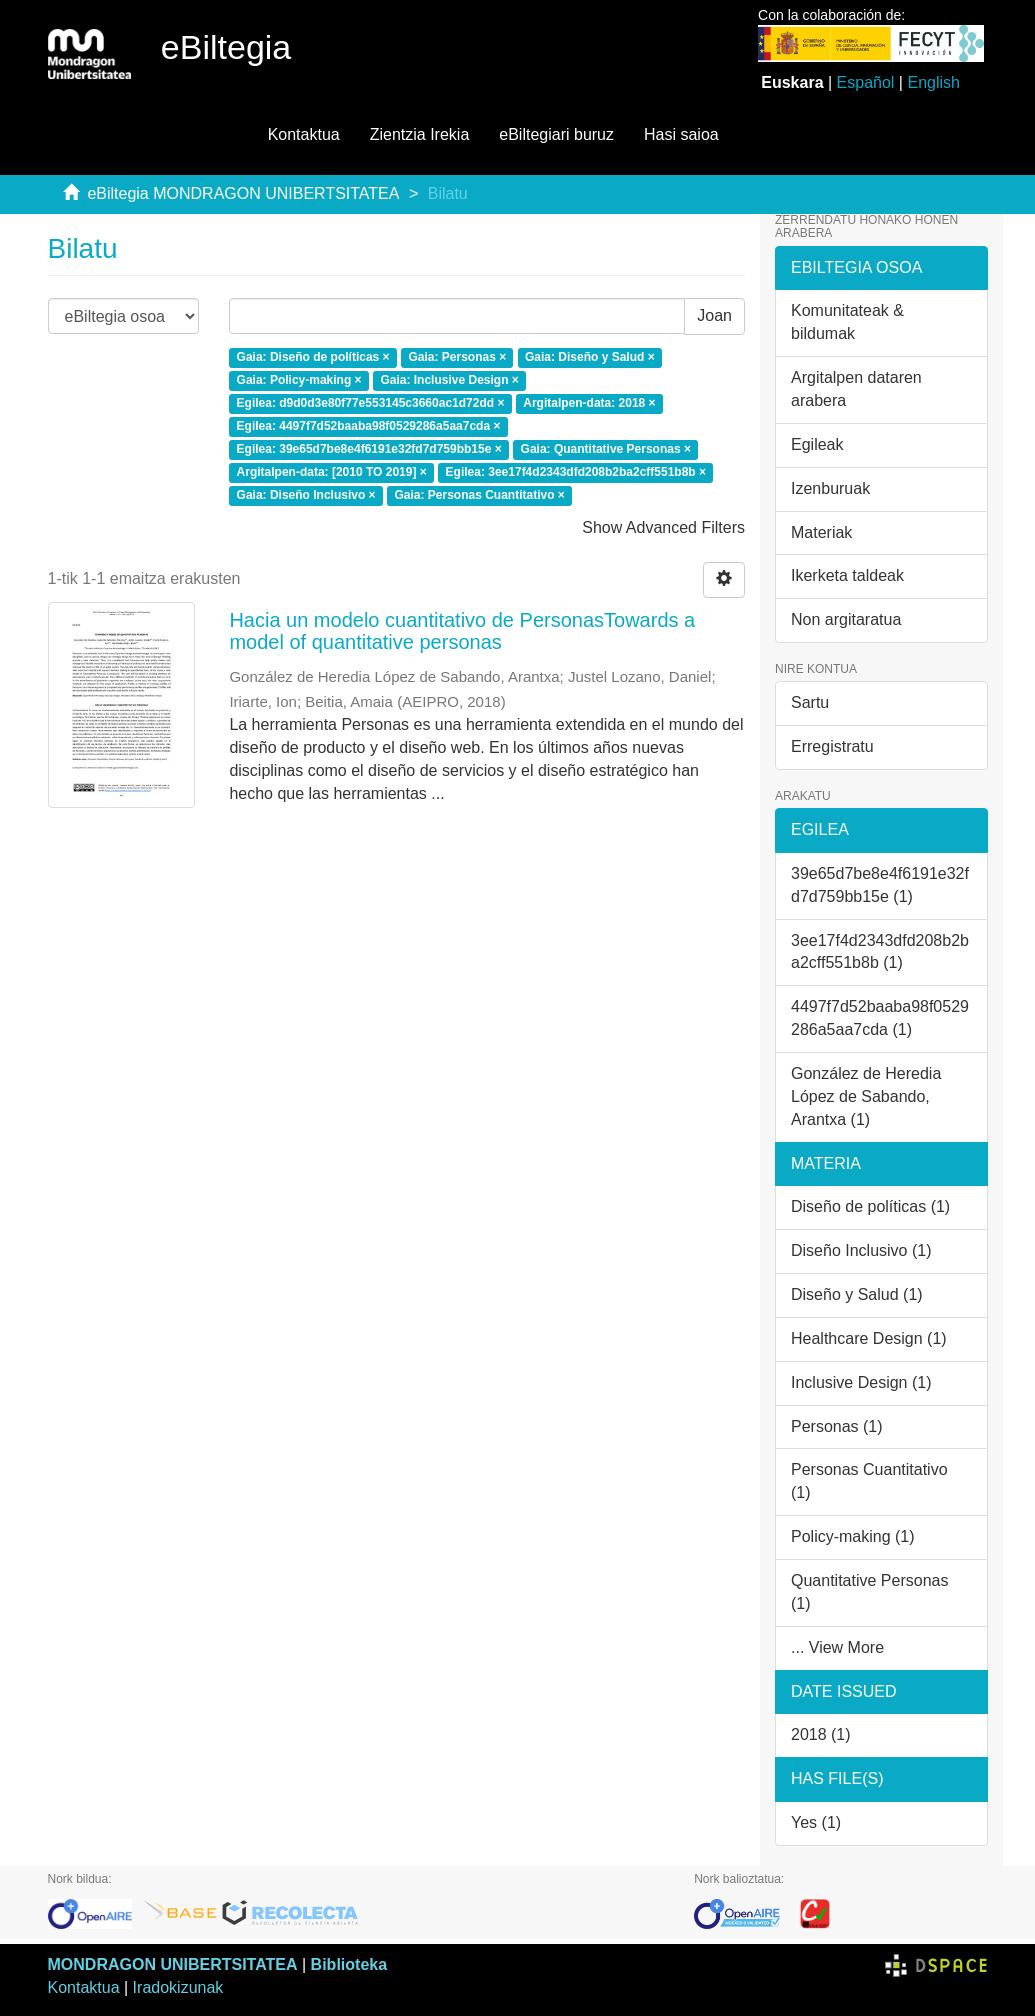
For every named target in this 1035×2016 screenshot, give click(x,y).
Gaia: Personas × (457, 358)
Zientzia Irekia (420, 134)
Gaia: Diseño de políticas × (313, 358)
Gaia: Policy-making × (299, 381)
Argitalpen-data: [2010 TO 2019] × (332, 472)
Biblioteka (349, 1964)
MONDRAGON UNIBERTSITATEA (173, 1964)
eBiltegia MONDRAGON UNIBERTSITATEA (243, 193)
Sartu (810, 702)
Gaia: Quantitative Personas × (606, 449)
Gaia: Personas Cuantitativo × (479, 495)
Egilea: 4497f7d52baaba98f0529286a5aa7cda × (369, 426)
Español (866, 82)
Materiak (821, 532)
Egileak (817, 444)
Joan (714, 315)
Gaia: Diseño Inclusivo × (306, 495)
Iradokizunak (178, 1987)
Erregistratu (832, 746)
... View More (837, 1647)
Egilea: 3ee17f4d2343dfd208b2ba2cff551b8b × (576, 472)
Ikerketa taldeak (847, 575)
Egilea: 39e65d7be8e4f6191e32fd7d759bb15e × (369, 449)
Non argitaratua (846, 619)
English (933, 82)
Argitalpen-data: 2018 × (589, 404)
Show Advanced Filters (663, 527)
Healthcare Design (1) (869, 1338)
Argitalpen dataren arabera (856, 389)
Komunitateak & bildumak (847, 322)
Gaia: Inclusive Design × (449, 381)
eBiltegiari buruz (556, 134)
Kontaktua (304, 134)
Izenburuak (830, 488)
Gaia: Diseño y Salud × (590, 358)
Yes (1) (816, 1822)
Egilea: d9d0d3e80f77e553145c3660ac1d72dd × (371, 404)
